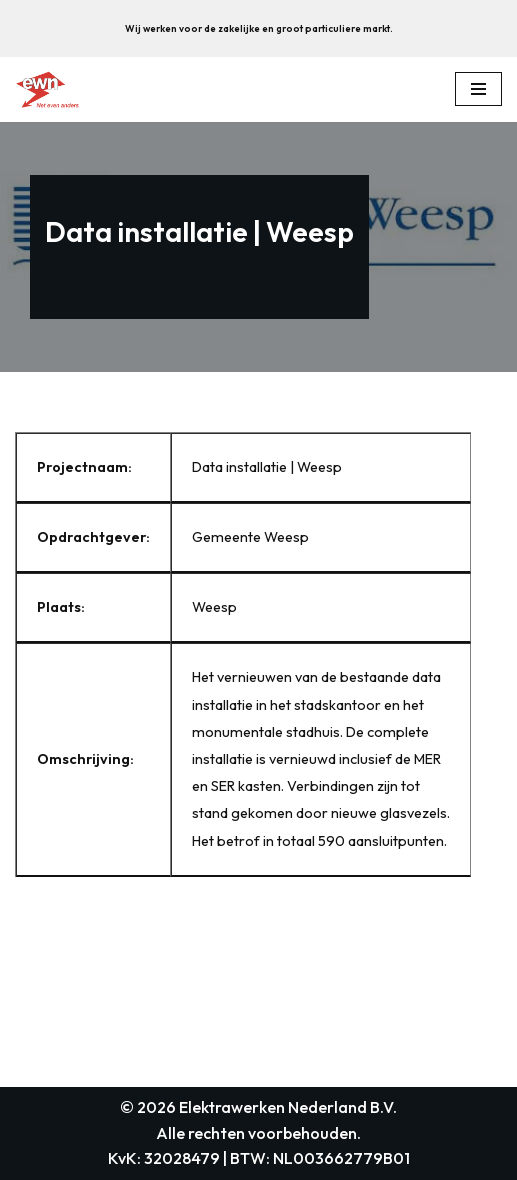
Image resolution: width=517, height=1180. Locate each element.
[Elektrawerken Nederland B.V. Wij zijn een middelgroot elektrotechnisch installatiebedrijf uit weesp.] (47, 89)
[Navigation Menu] (478, 89)
